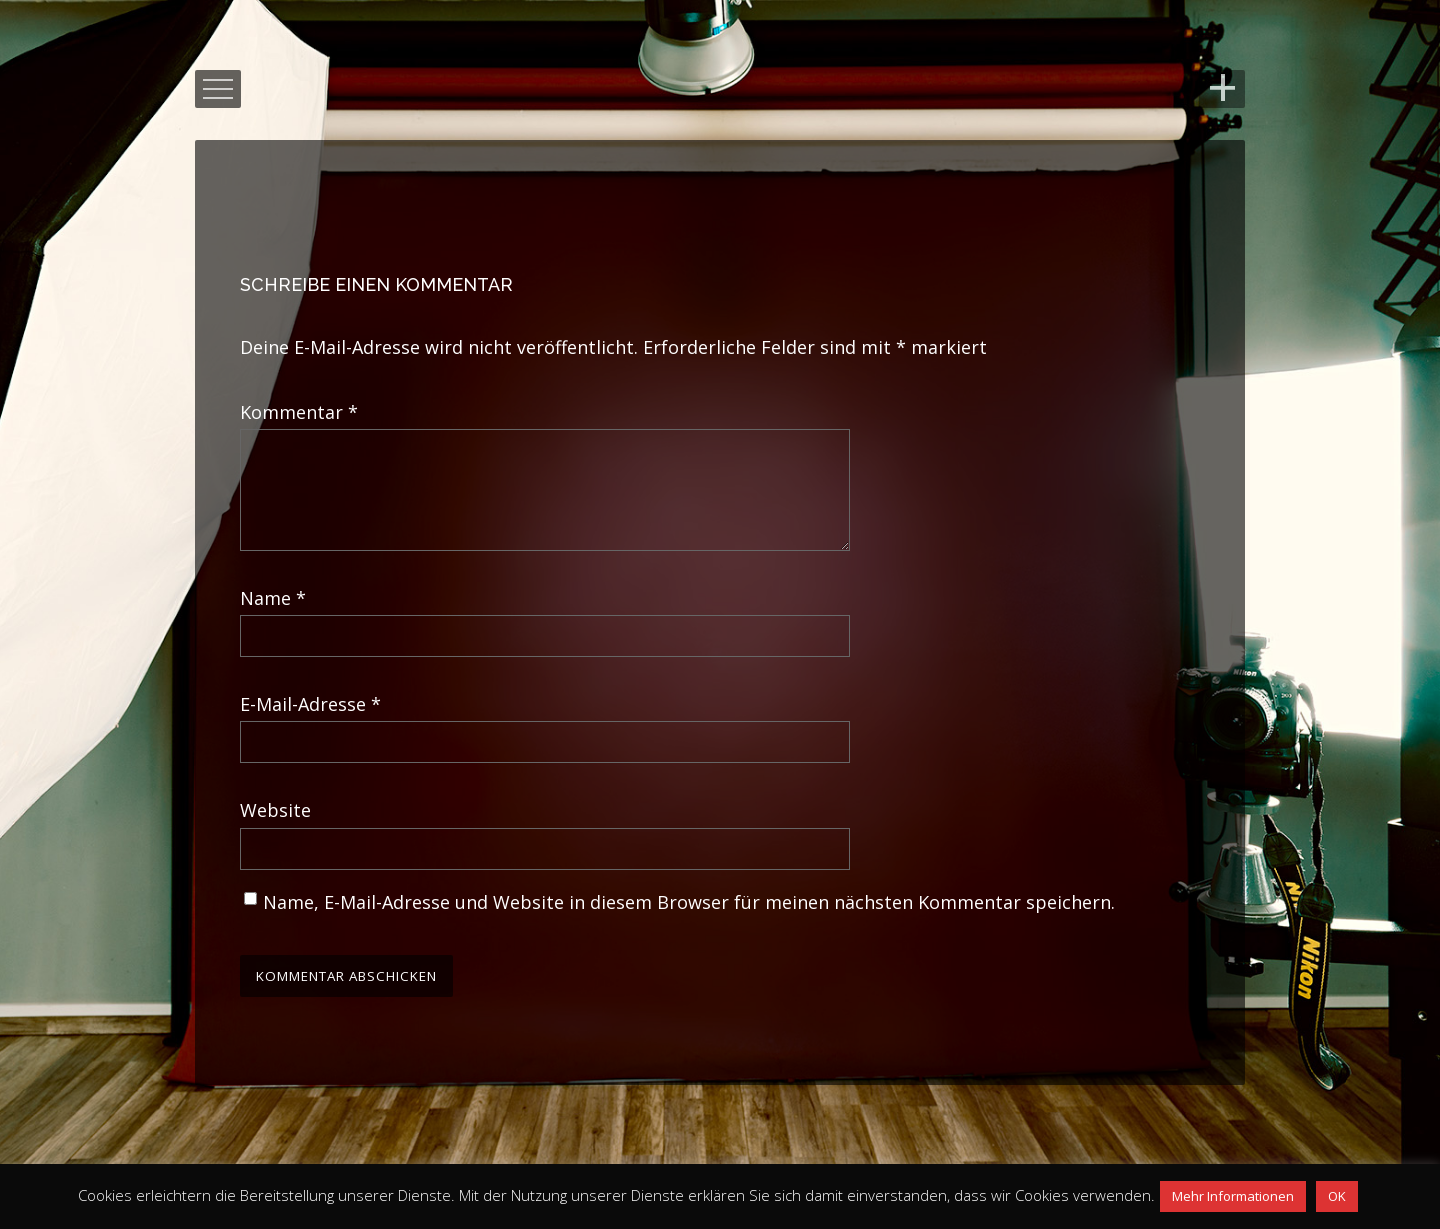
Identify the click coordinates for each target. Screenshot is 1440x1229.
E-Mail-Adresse (310, 728)
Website (275, 834)
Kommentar (299, 412)
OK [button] (1337, 1196)
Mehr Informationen (1233, 1196)
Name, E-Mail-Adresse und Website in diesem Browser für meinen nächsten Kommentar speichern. (689, 926)
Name (273, 622)
